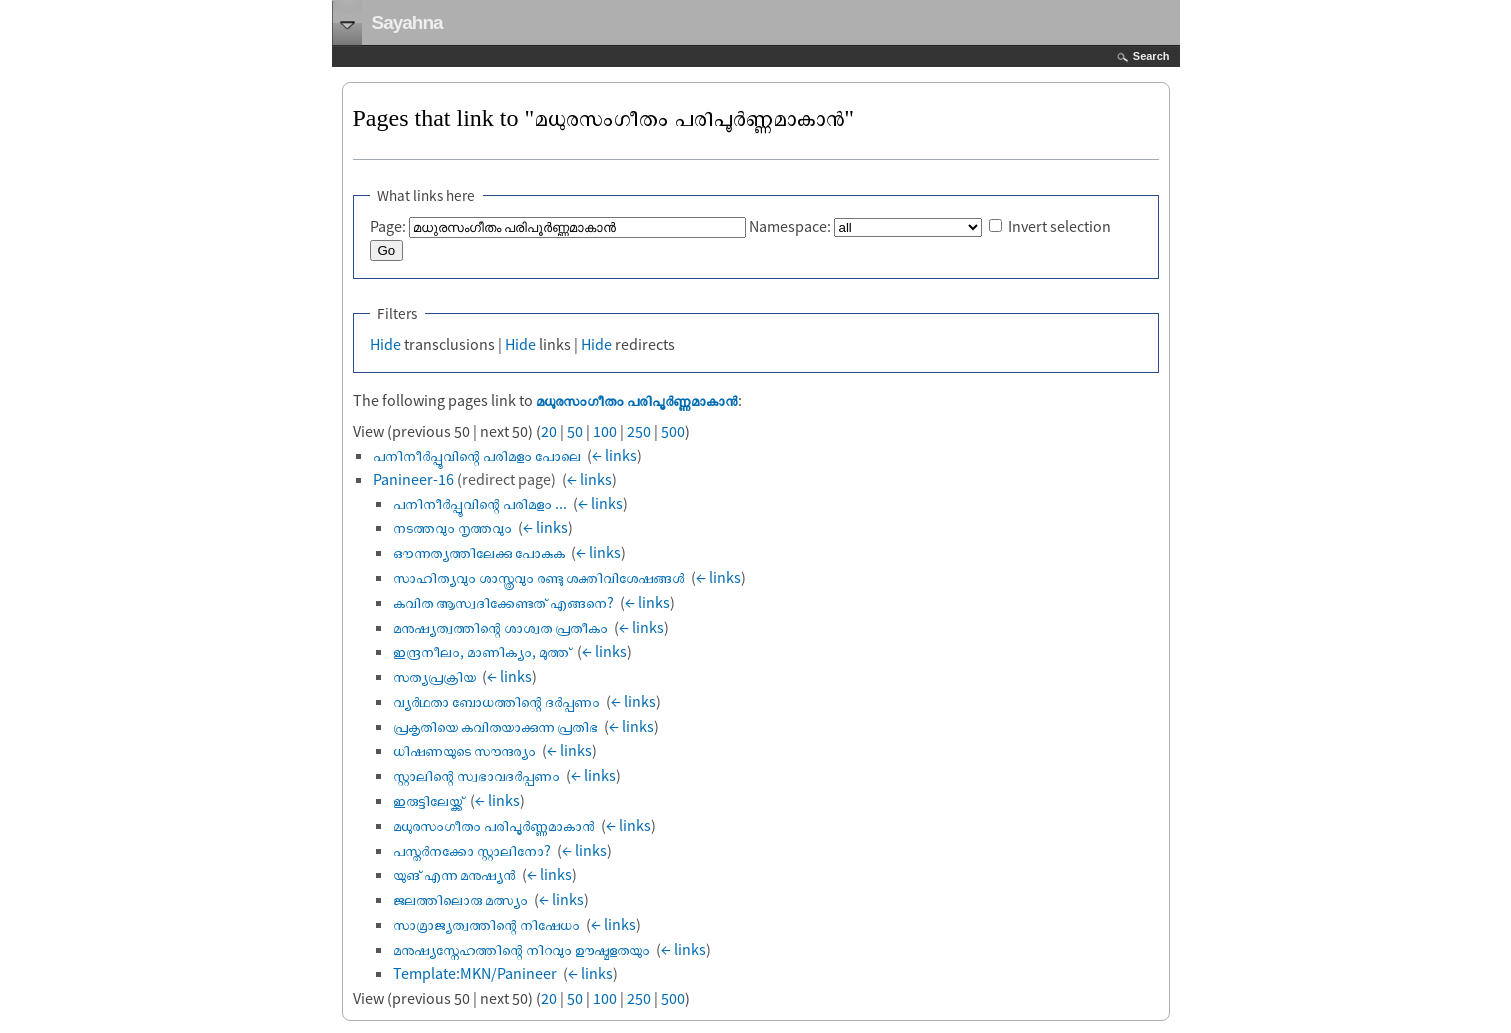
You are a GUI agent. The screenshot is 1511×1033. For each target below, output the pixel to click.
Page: (388, 226)
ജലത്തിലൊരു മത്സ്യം (460, 899)
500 (673, 431)
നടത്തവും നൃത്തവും (452, 527)
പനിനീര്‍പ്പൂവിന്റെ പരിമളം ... (480, 503)
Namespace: (790, 226)
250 (639, 431)
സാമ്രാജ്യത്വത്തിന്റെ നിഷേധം (486, 924)
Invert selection (1059, 226)
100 (605, 431)
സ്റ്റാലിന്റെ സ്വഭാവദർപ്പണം (476, 775)
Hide (385, 344)
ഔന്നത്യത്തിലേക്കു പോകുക (479, 552)
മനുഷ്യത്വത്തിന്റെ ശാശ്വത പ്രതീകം (500, 627)
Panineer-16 (413, 479)
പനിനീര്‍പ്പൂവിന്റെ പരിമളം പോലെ (477, 455)
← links (614, 455)
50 (575, 431)
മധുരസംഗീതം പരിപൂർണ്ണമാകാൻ (637, 400)
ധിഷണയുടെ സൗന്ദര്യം (464, 750)
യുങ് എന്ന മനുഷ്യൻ (454, 874)
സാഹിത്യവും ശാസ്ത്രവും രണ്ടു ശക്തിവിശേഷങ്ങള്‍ (539, 577)
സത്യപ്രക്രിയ (434, 676)
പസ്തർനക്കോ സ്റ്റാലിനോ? (472, 850)
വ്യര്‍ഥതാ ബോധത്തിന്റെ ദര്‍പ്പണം (496, 701)
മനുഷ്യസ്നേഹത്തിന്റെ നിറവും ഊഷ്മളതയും (521, 949)
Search (1151, 56)
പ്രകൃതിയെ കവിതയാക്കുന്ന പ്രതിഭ (495, 726)
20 (549, 431)
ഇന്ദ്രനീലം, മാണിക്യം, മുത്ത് (482, 651)
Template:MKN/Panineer (475, 973)
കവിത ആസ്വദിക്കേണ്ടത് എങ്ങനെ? (503, 602)
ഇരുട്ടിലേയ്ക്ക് (428, 800)
